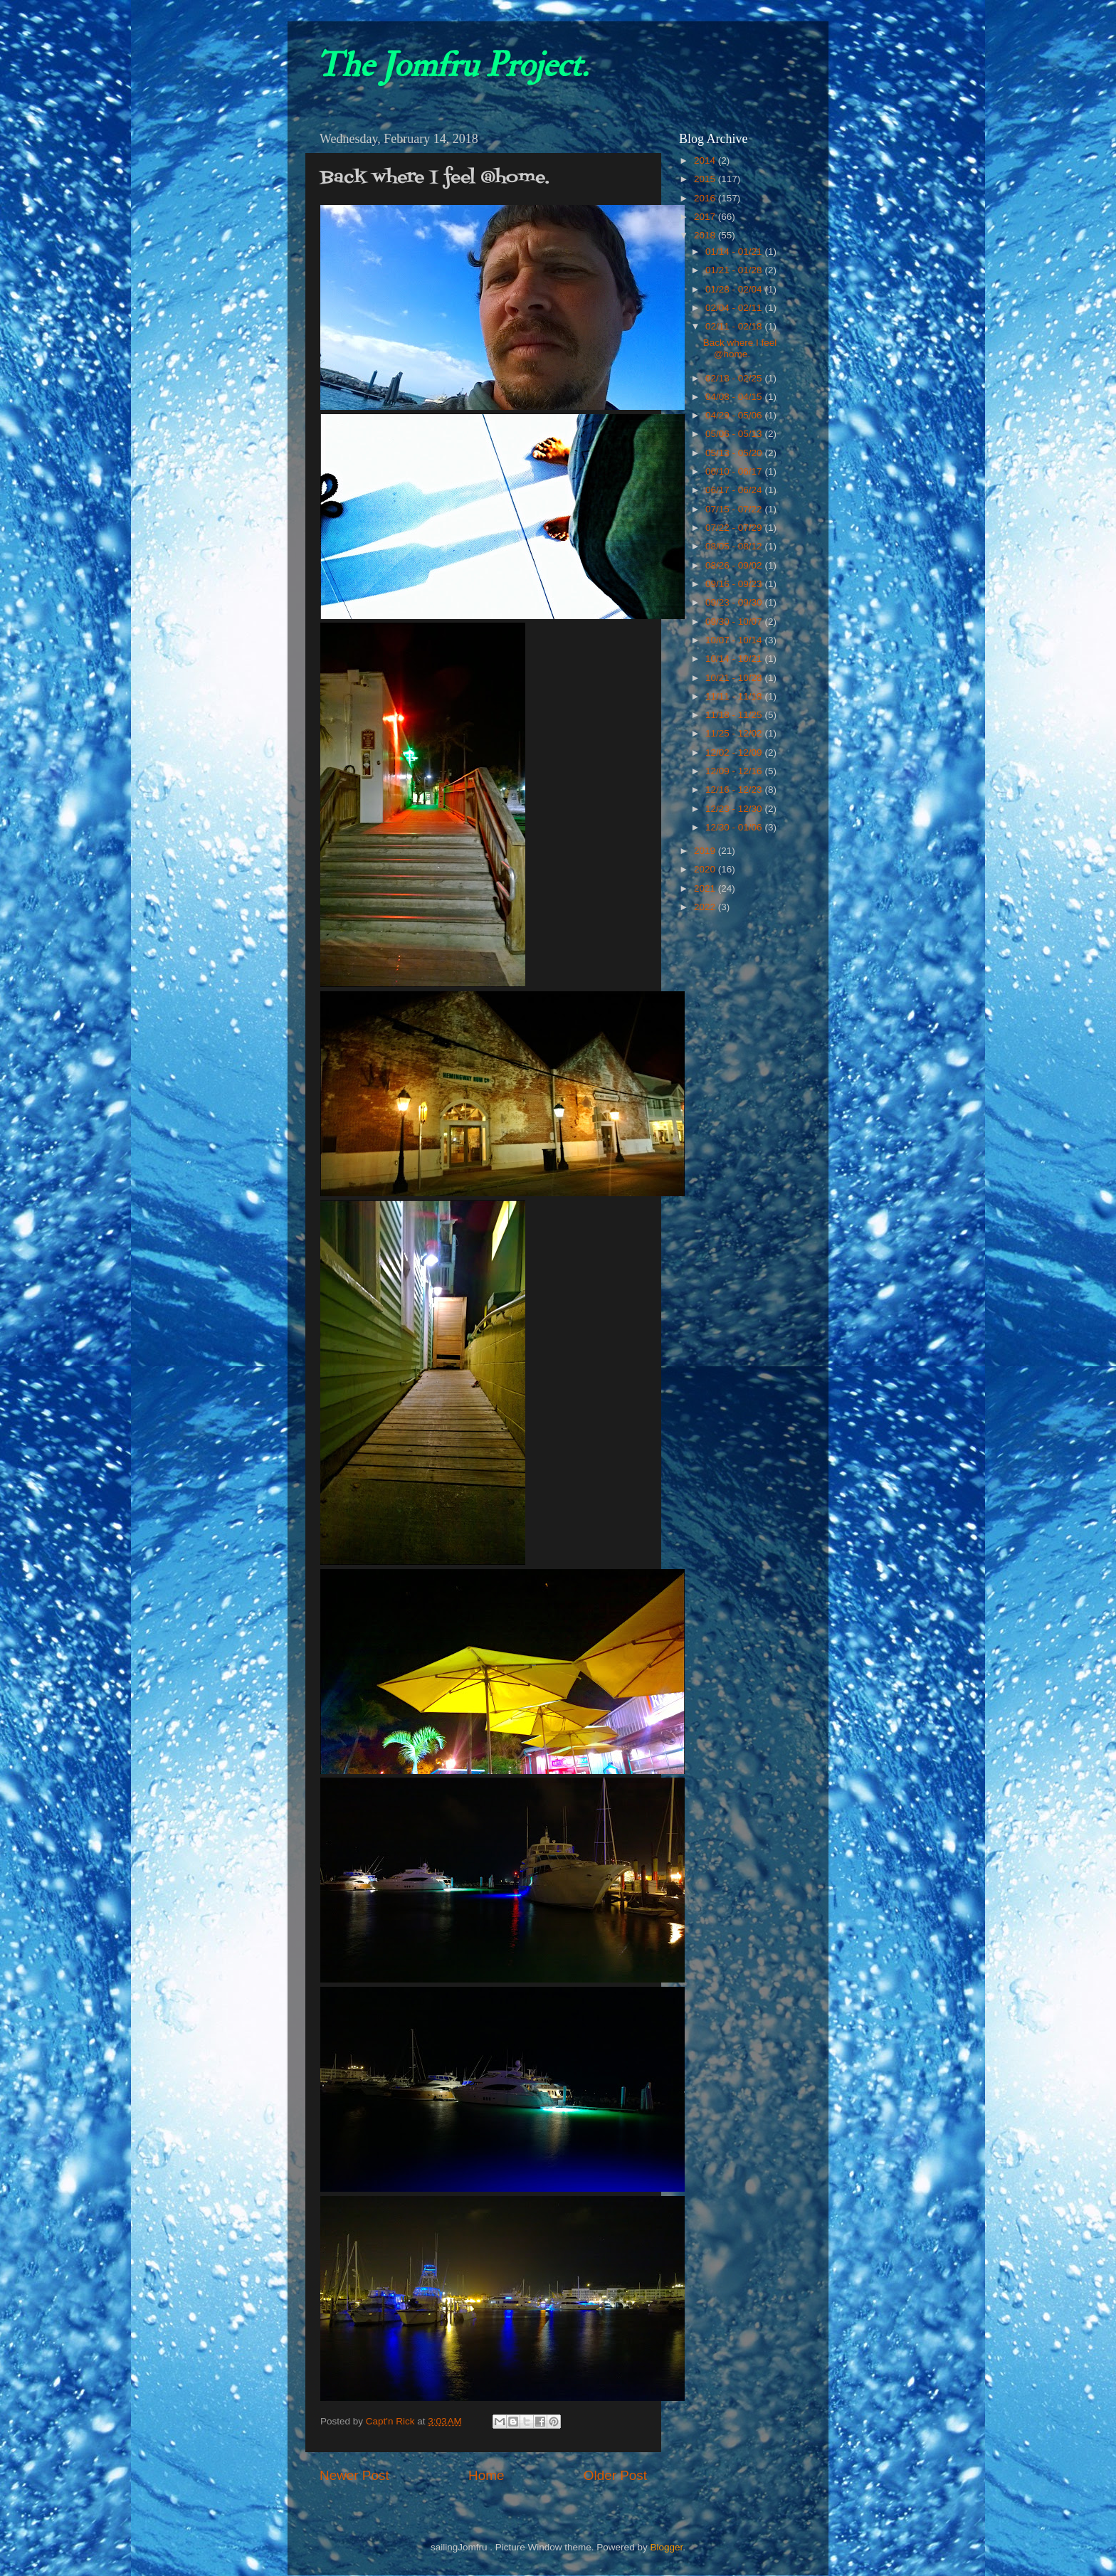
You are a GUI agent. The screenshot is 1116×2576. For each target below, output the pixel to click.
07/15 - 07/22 (734, 509)
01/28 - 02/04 (734, 289)
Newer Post (354, 2475)
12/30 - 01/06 (734, 827)
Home (486, 2475)
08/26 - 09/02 (734, 565)
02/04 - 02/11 (734, 307)
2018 (706, 235)
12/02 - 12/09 (734, 752)
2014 (706, 160)
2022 (706, 907)
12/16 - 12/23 (734, 789)
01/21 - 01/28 (734, 270)
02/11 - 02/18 (734, 326)
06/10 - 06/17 (734, 471)
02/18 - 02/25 (734, 378)
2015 (706, 179)
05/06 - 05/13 (734, 433)
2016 (706, 198)
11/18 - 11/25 (734, 714)
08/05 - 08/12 (734, 546)
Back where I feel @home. (740, 348)
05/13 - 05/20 (734, 453)
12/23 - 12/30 (734, 808)
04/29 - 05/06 (734, 415)
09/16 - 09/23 (734, 584)
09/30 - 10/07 (734, 621)
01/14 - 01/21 (734, 251)
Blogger (666, 2547)
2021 (706, 888)
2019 (706, 850)
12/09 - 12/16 (734, 771)
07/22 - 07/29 (734, 527)
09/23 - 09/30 (734, 602)
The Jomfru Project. (452, 65)
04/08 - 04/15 (734, 396)
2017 (706, 216)
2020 (706, 869)
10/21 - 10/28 (734, 677)
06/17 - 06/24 (734, 490)
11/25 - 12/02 (734, 733)
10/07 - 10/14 (734, 640)
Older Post (615, 2475)
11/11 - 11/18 (734, 696)
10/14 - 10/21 (734, 658)
